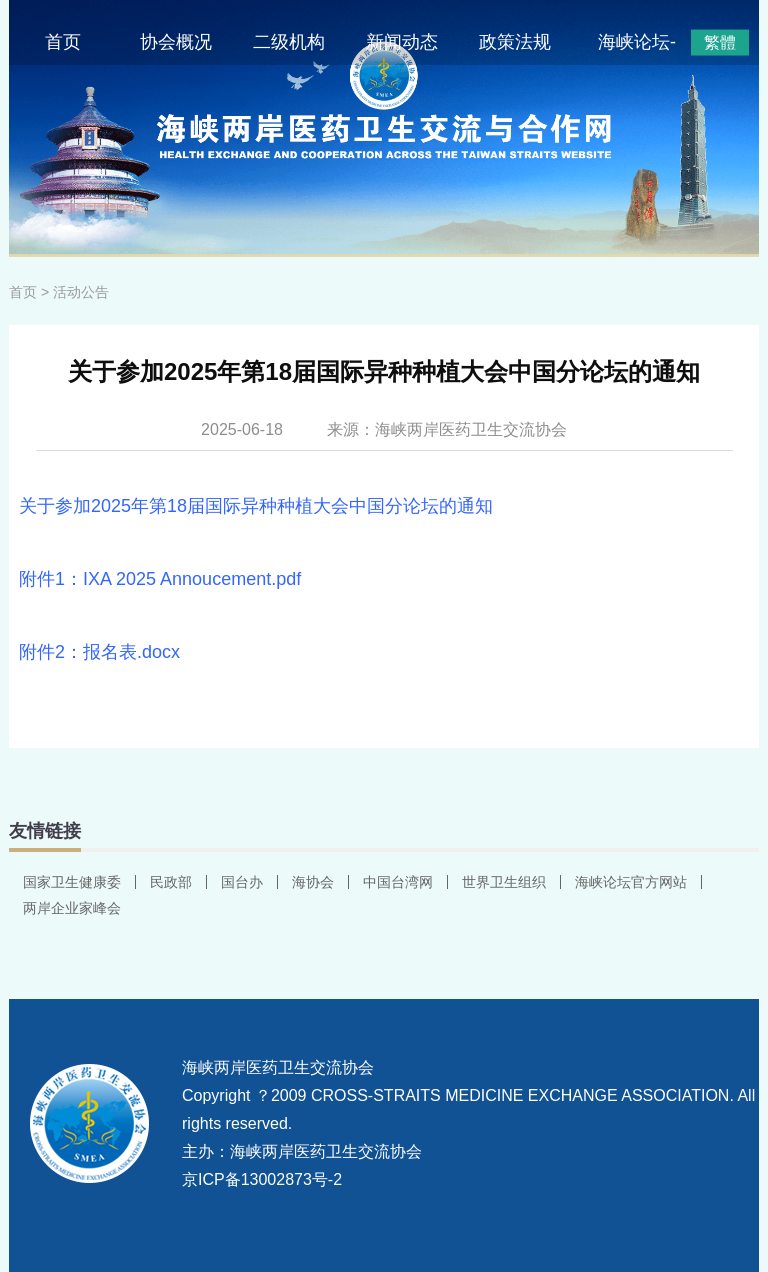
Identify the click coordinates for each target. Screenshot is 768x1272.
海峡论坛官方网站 (631, 882)
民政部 (171, 882)
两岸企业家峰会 (72, 908)
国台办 (242, 882)
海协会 (313, 882)
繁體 (720, 41)
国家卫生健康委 (72, 882)
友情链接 (45, 831)
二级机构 (289, 42)
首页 (63, 42)
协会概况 (176, 42)
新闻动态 (402, 42)
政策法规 (515, 42)
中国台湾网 (398, 882)
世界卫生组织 (504, 882)
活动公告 (81, 292)
